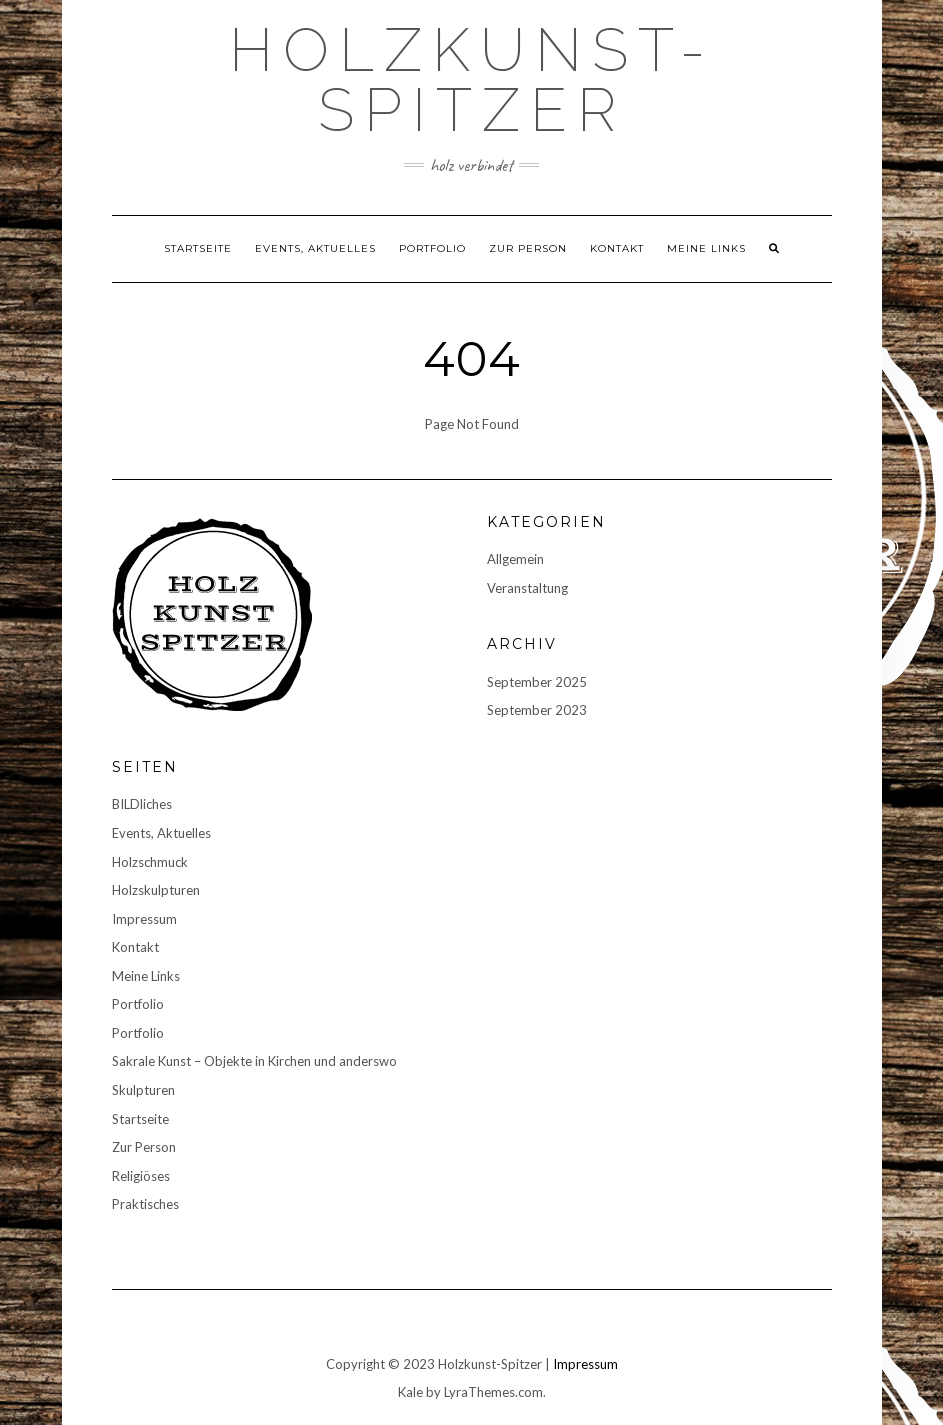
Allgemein (515, 559)
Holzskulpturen (156, 890)
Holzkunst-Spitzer (472, 80)
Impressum (144, 919)
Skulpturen (143, 1090)
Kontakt (617, 248)
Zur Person (528, 248)
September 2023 (537, 710)
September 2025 (537, 682)
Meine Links (706, 248)
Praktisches (145, 1204)
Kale (410, 1392)
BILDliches (142, 804)
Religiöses (141, 1176)
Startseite (198, 248)
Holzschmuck (150, 862)
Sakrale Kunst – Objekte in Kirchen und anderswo (254, 1061)
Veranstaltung (527, 588)
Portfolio (432, 248)
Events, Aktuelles (315, 248)
